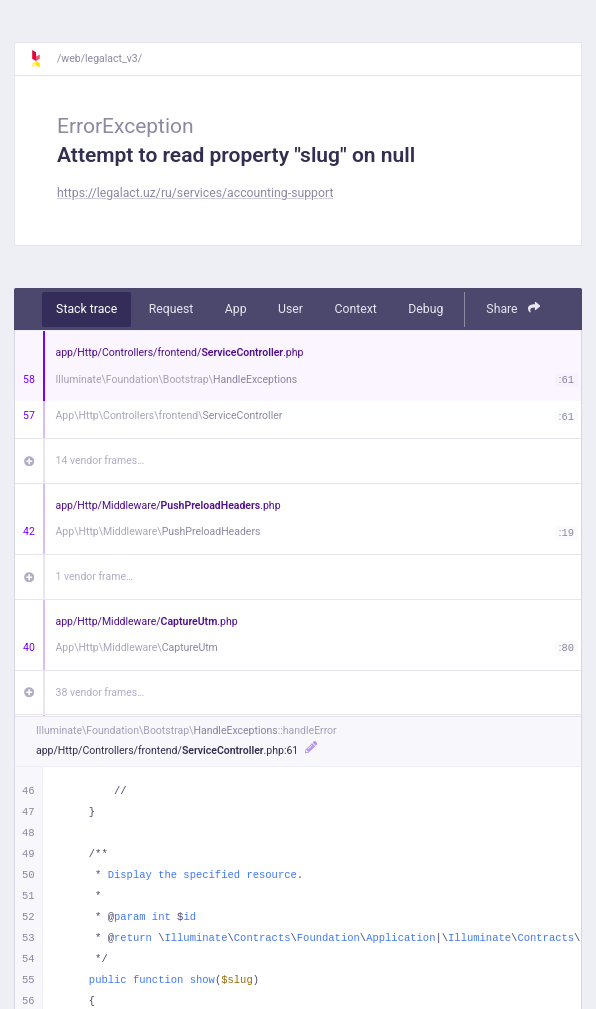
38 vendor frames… (100, 692)
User (290, 309)
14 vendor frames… (100, 460)
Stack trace (86, 309)
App (236, 309)
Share (513, 308)
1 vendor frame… (94, 576)
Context (355, 309)
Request (171, 309)
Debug (425, 309)
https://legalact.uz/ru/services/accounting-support (195, 193)
